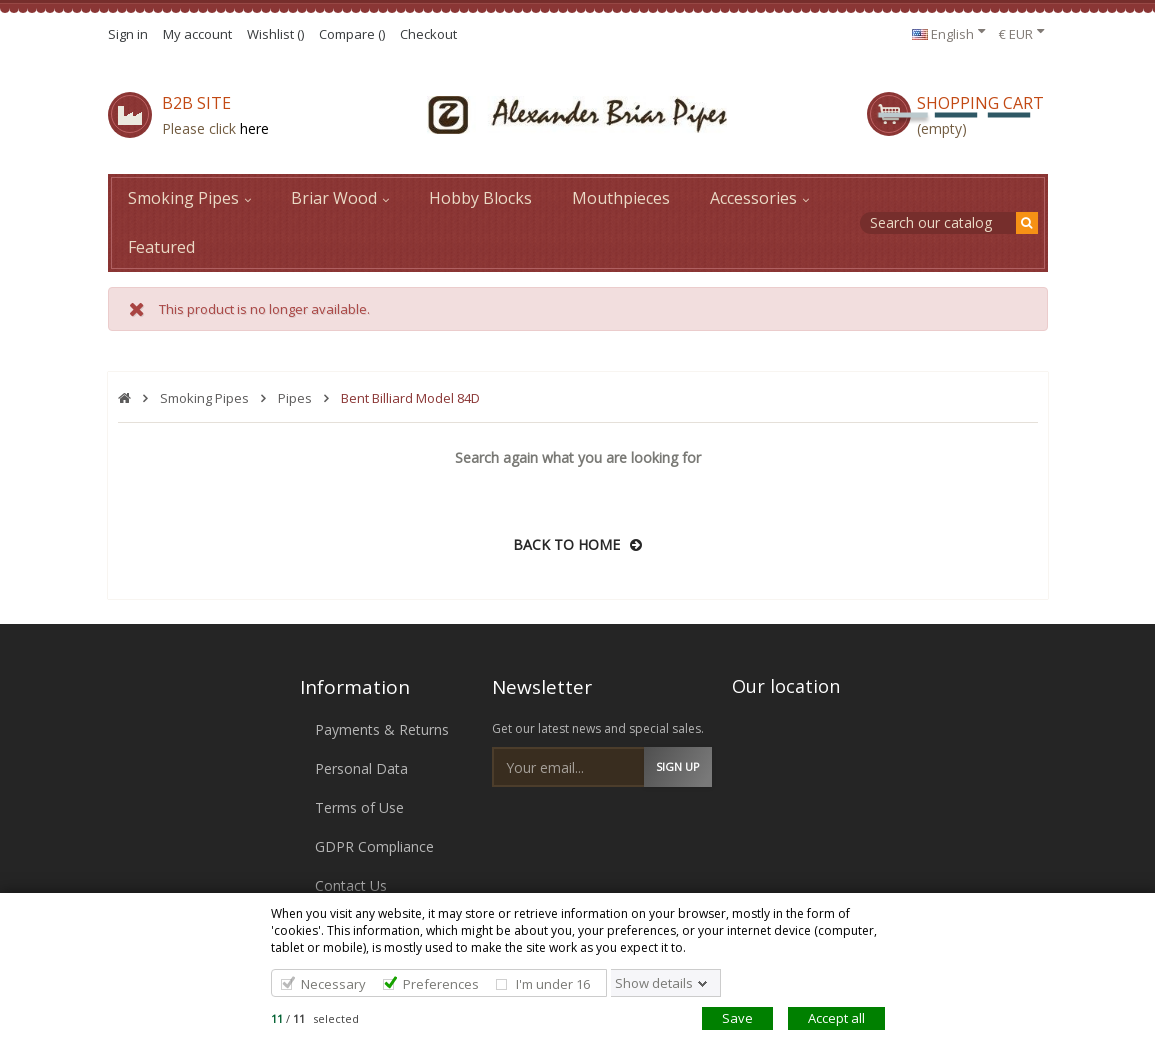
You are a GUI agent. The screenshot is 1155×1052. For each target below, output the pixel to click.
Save (737, 1018)
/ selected (315, 1018)
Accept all (836, 1018)
